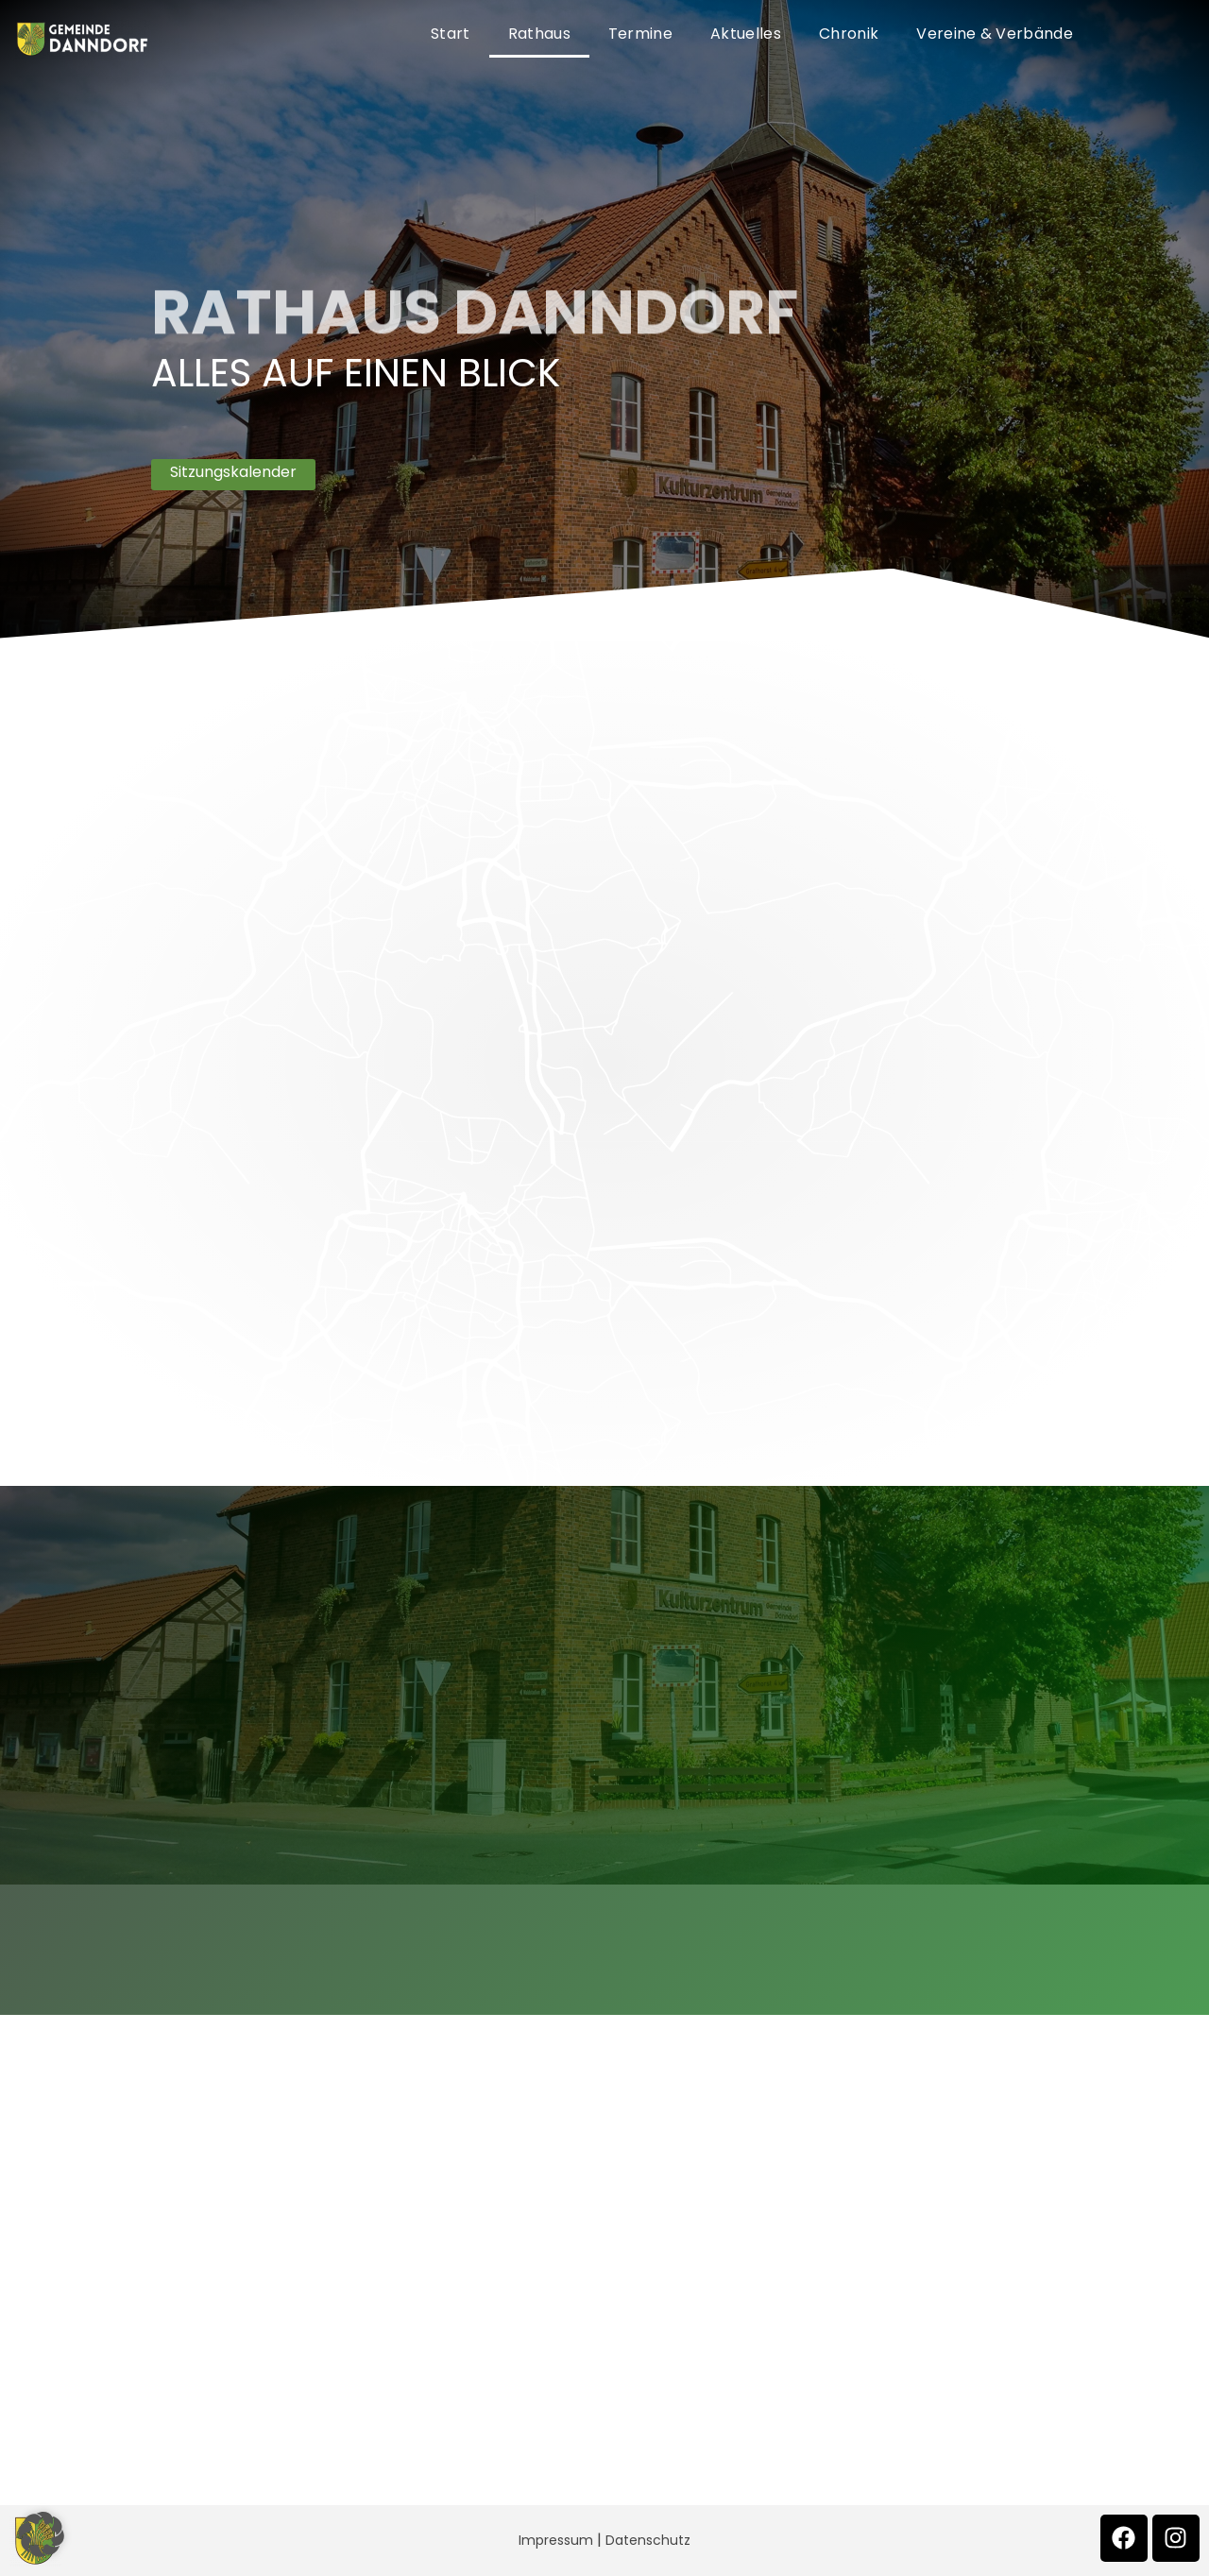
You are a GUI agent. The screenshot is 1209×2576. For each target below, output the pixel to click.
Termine (640, 33)
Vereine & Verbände (994, 33)
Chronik (848, 33)
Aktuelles (745, 33)
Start (450, 33)
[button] (41, 2534)
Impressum (556, 2540)
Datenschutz (647, 2540)
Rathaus (539, 33)
